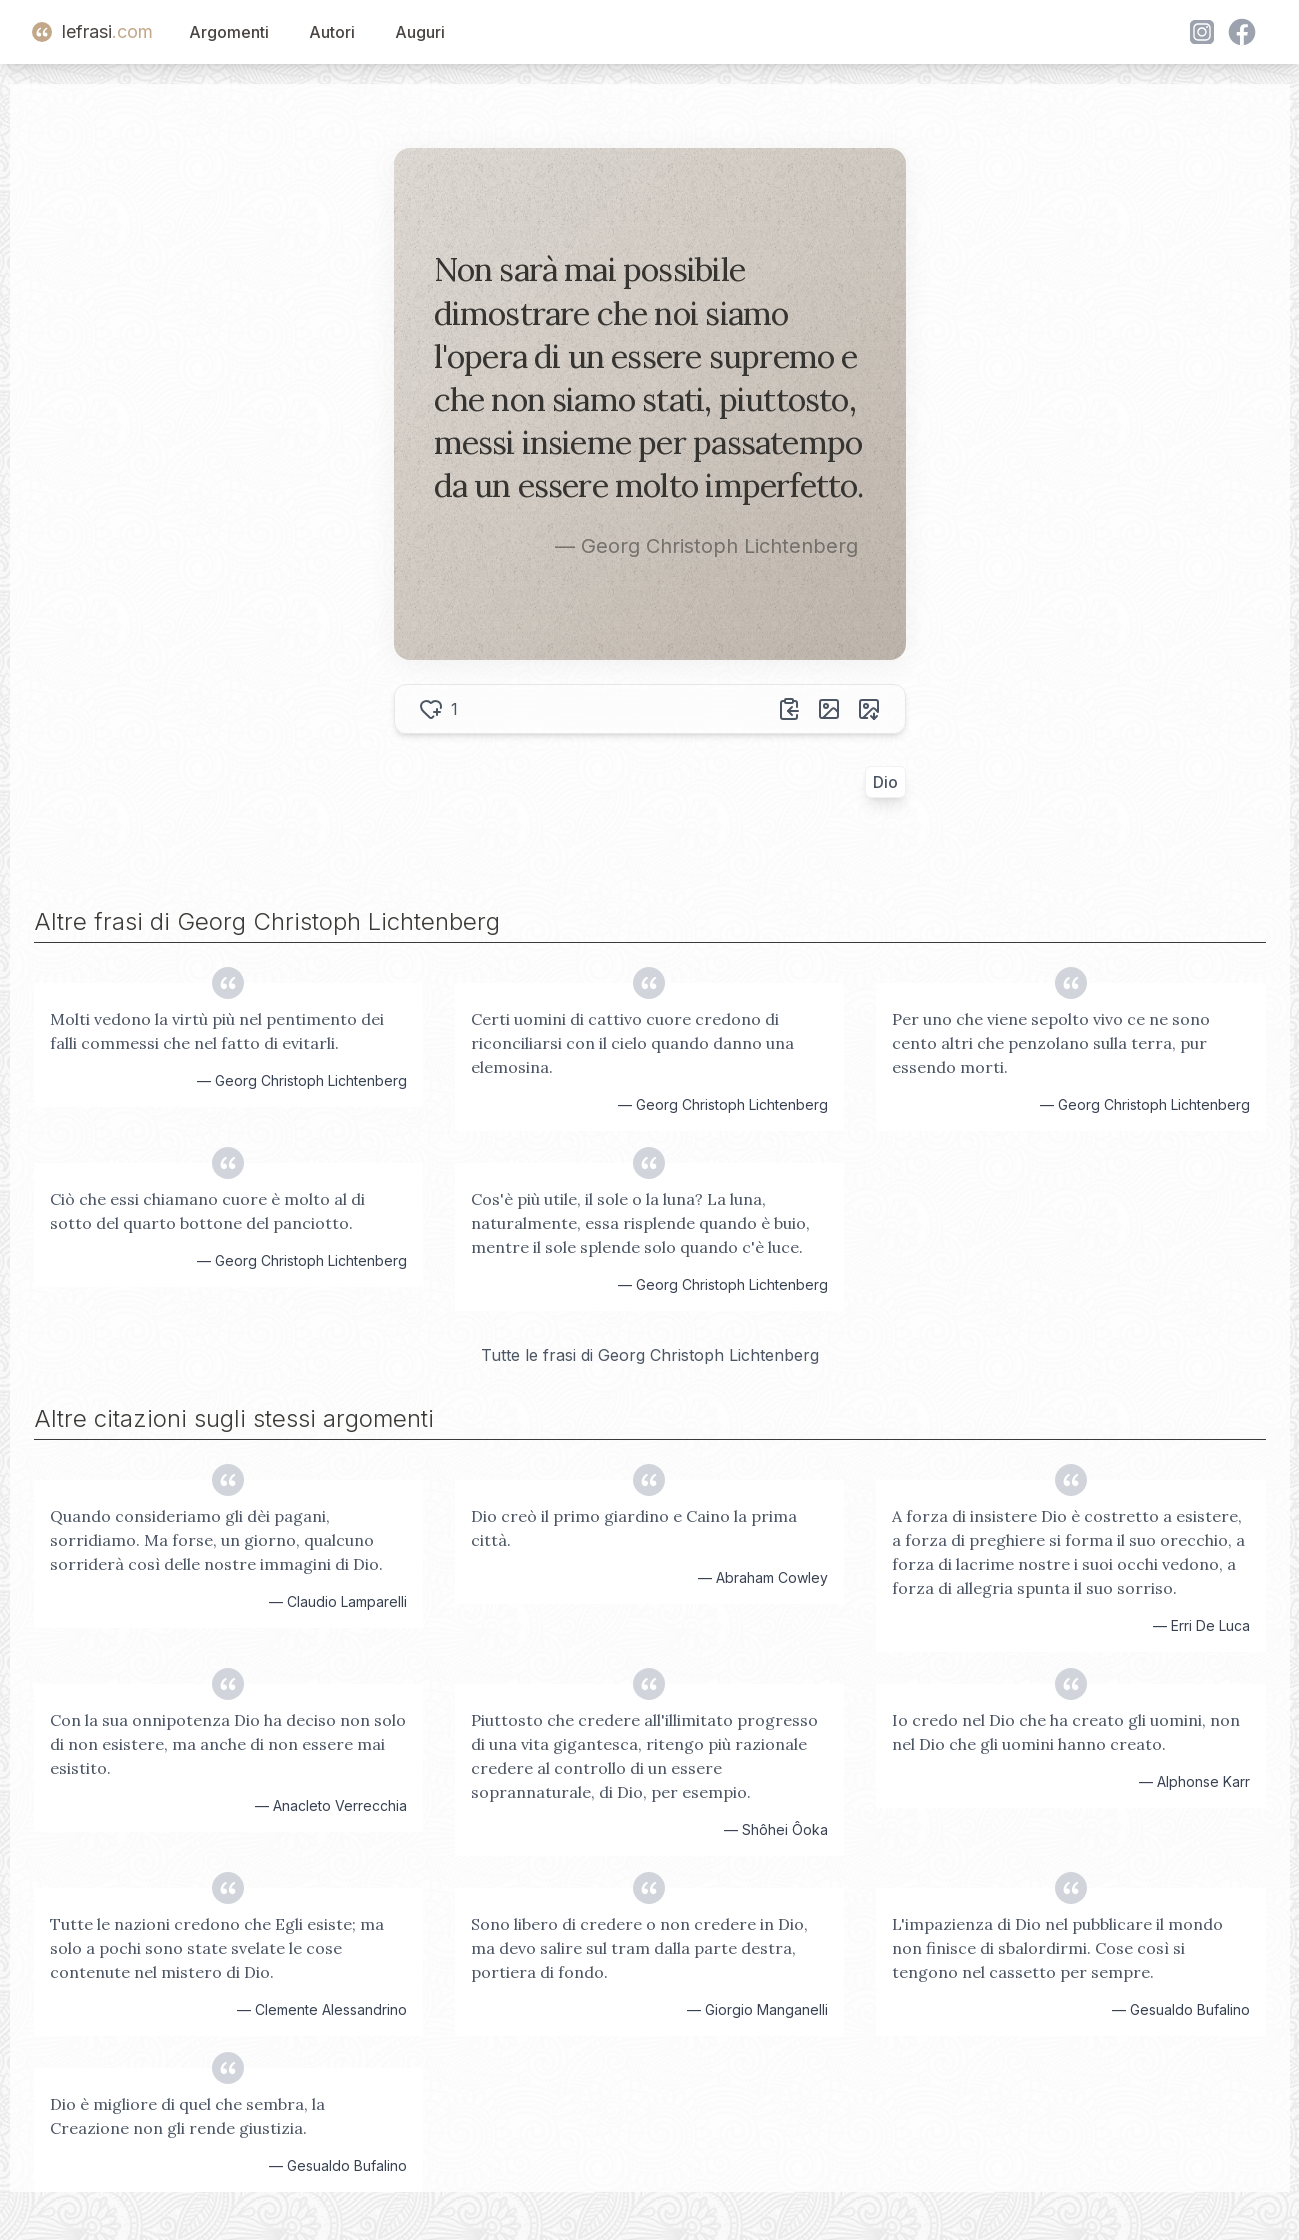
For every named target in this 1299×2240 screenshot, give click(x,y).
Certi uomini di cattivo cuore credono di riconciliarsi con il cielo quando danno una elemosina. (632, 1043)
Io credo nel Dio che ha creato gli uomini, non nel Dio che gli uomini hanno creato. (1066, 1732)
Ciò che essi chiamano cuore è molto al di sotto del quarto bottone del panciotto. (207, 1211)
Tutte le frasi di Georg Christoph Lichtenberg (650, 1355)
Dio (885, 782)
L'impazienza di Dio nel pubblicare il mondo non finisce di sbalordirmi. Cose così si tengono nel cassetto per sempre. (1057, 1948)
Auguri (420, 32)
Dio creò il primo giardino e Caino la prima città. (634, 1528)
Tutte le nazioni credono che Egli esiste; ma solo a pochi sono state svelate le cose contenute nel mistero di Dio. (217, 1948)
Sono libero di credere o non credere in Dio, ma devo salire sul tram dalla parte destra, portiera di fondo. (639, 1948)
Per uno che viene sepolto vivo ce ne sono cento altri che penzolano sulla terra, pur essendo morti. (1051, 1043)
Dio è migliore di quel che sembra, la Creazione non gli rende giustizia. (187, 2116)
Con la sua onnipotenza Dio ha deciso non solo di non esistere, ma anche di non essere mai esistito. (228, 1744)
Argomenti (229, 32)
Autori (332, 32)
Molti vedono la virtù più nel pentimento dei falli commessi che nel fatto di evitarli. (217, 1031)
